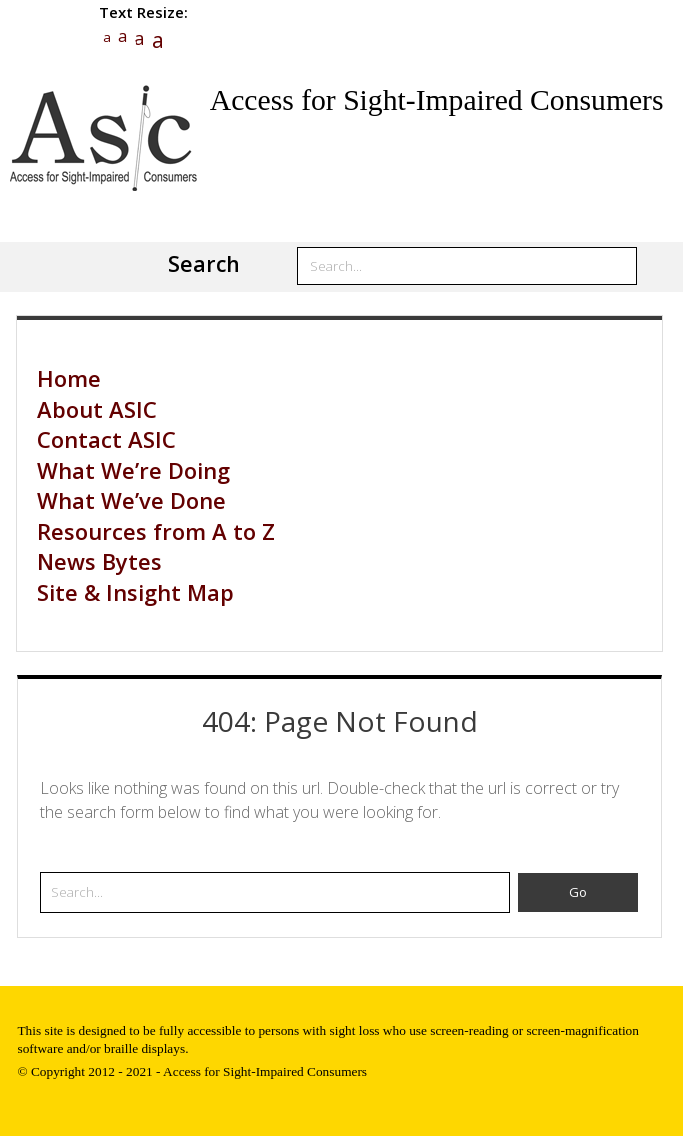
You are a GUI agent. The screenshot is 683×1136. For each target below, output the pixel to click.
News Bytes (99, 561)
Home (69, 378)
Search (204, 263)
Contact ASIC (106, 439)
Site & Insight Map (135, 592)
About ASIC (97, 409)
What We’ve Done (131, 500)
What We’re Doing (133, 470)
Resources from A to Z (156, 531)
